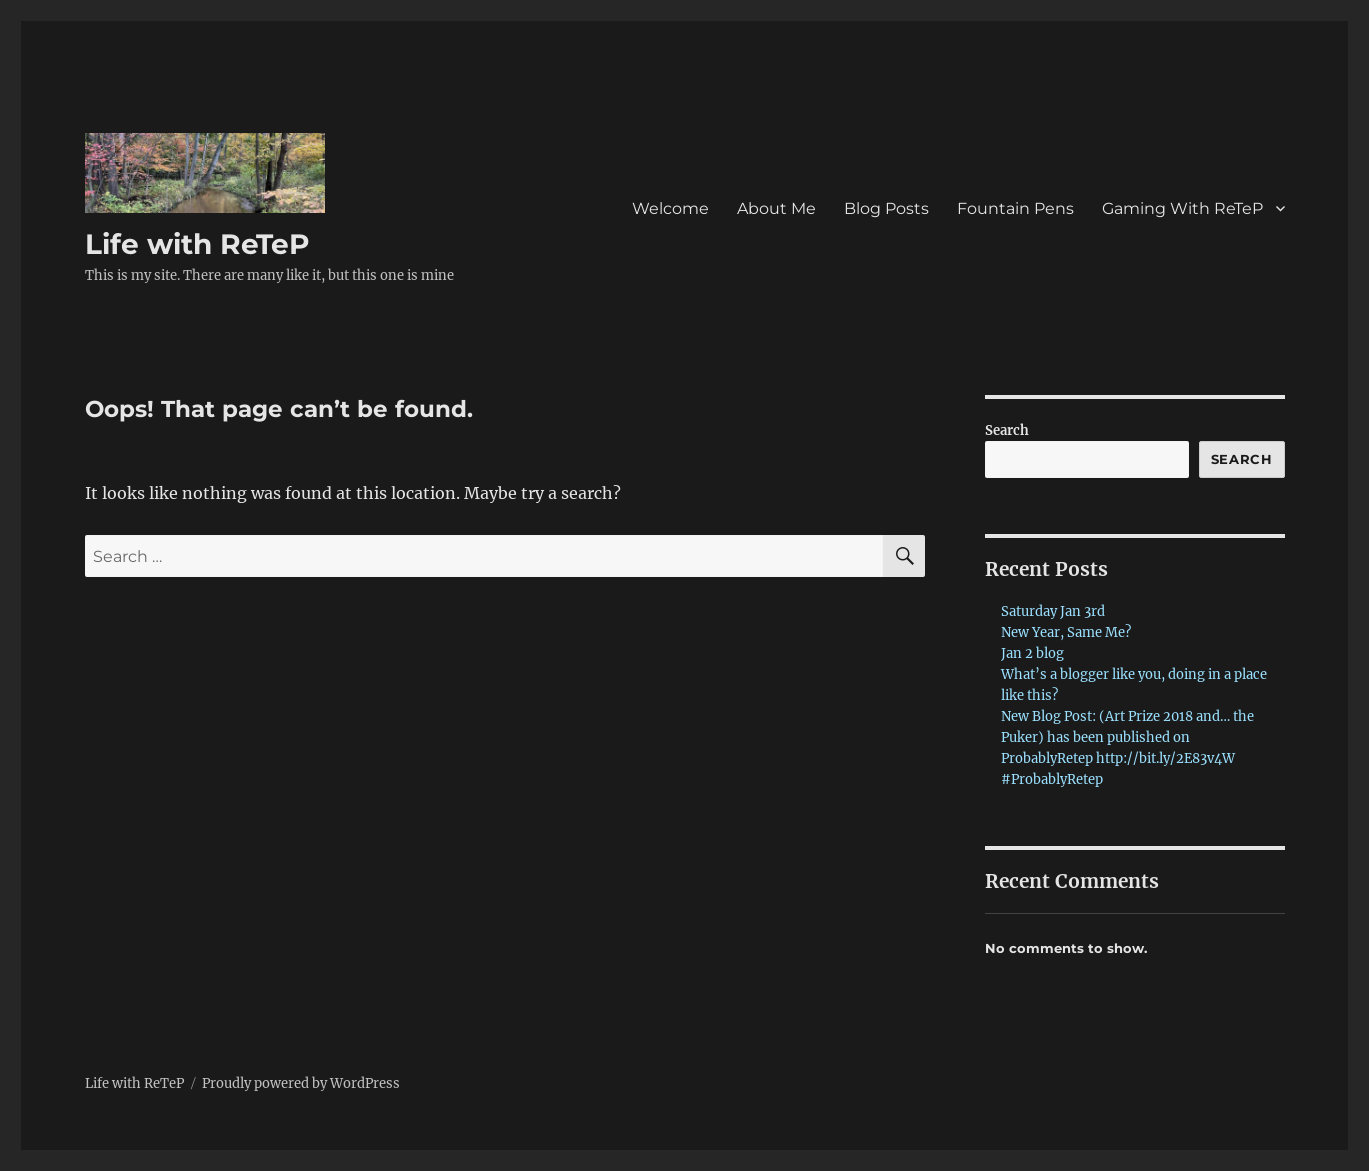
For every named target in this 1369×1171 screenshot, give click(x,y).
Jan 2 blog (1032, 653)
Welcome (670, 208)
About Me (776, 208)
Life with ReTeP (197, 244)
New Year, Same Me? (1066, 632)
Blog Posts (886, 208)
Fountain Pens (1015, 208)
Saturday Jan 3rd (1053, 611)
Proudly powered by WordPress (301, 1083)
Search (1007, 430)
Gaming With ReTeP (1182, 208)
